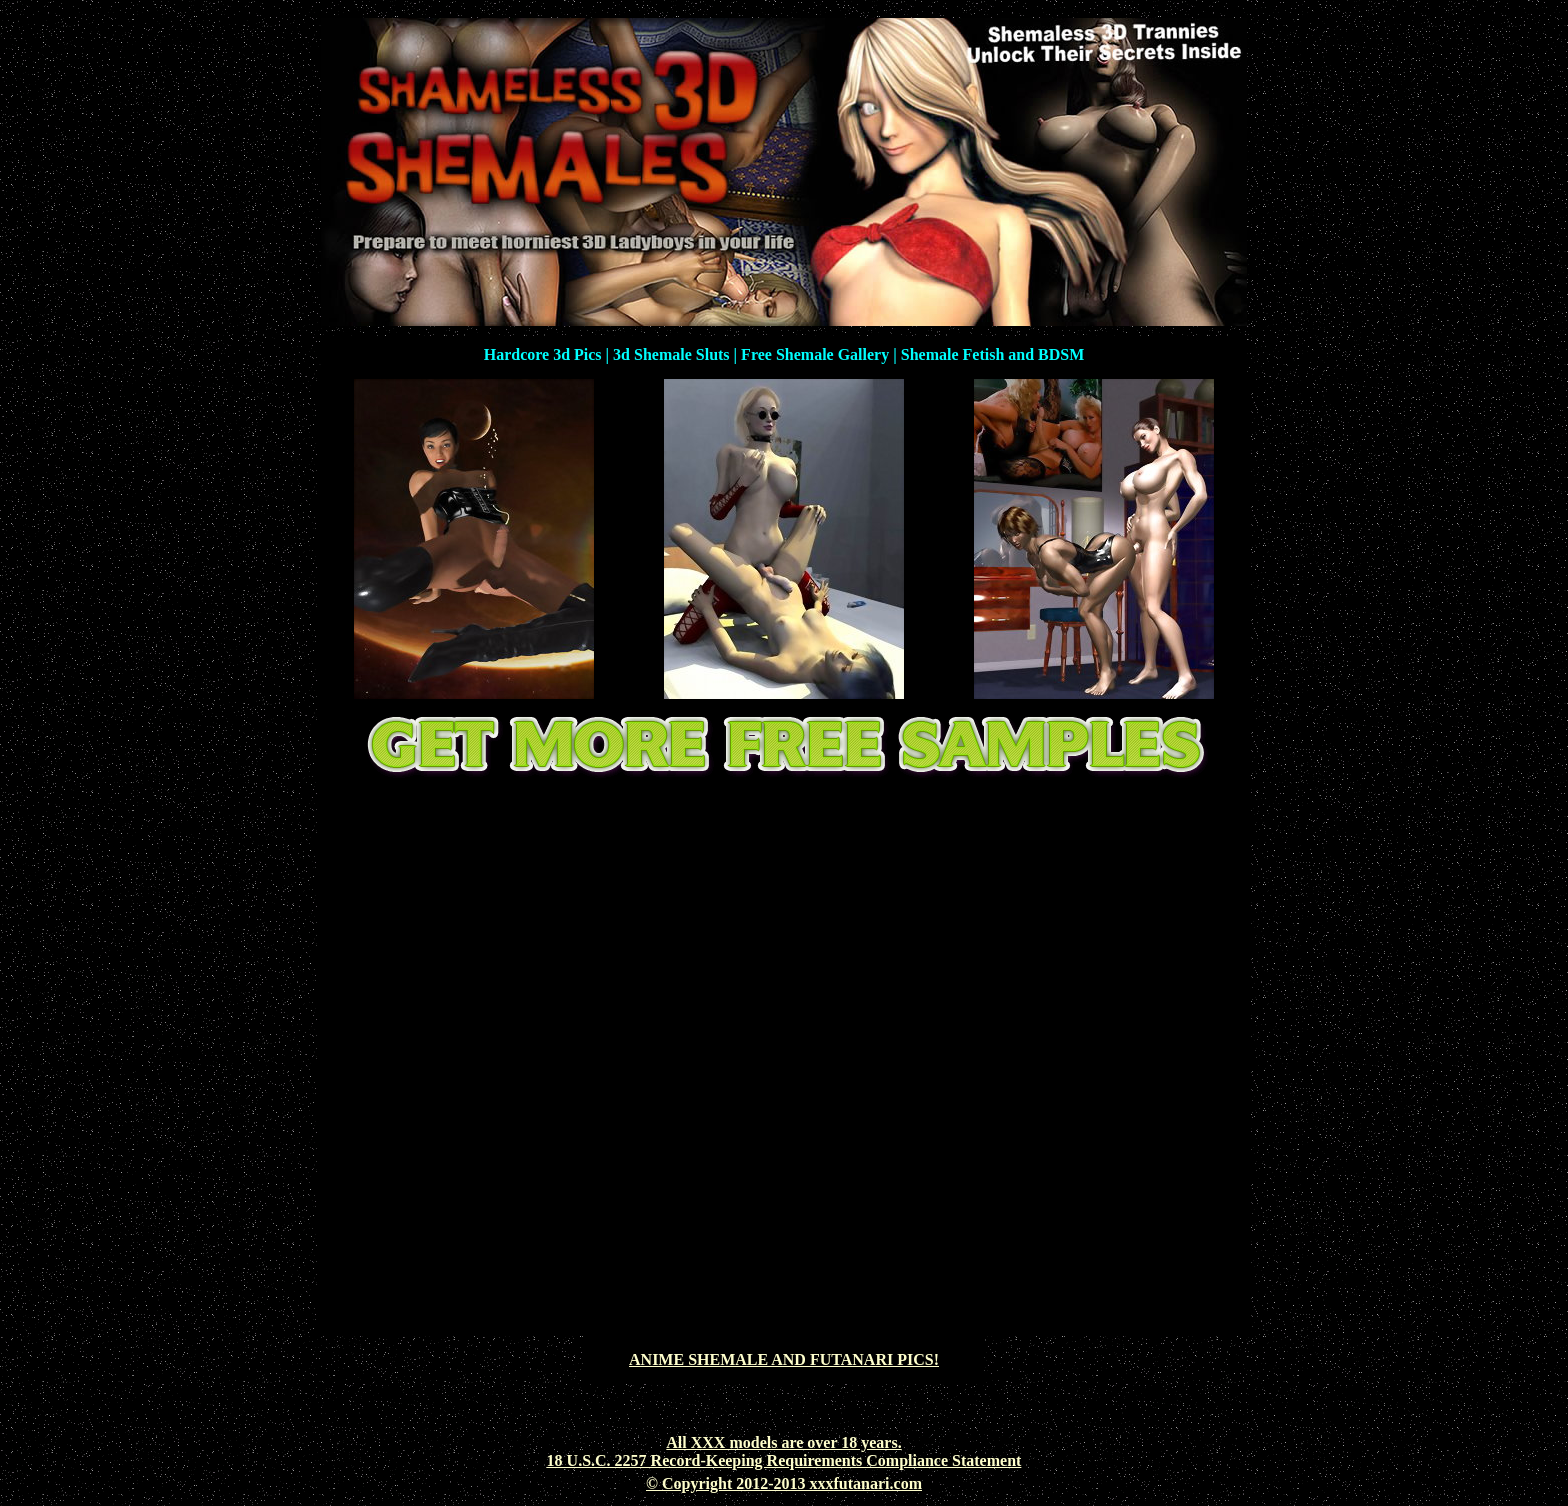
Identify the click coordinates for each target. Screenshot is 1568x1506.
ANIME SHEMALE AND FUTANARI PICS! (784, 1359)
